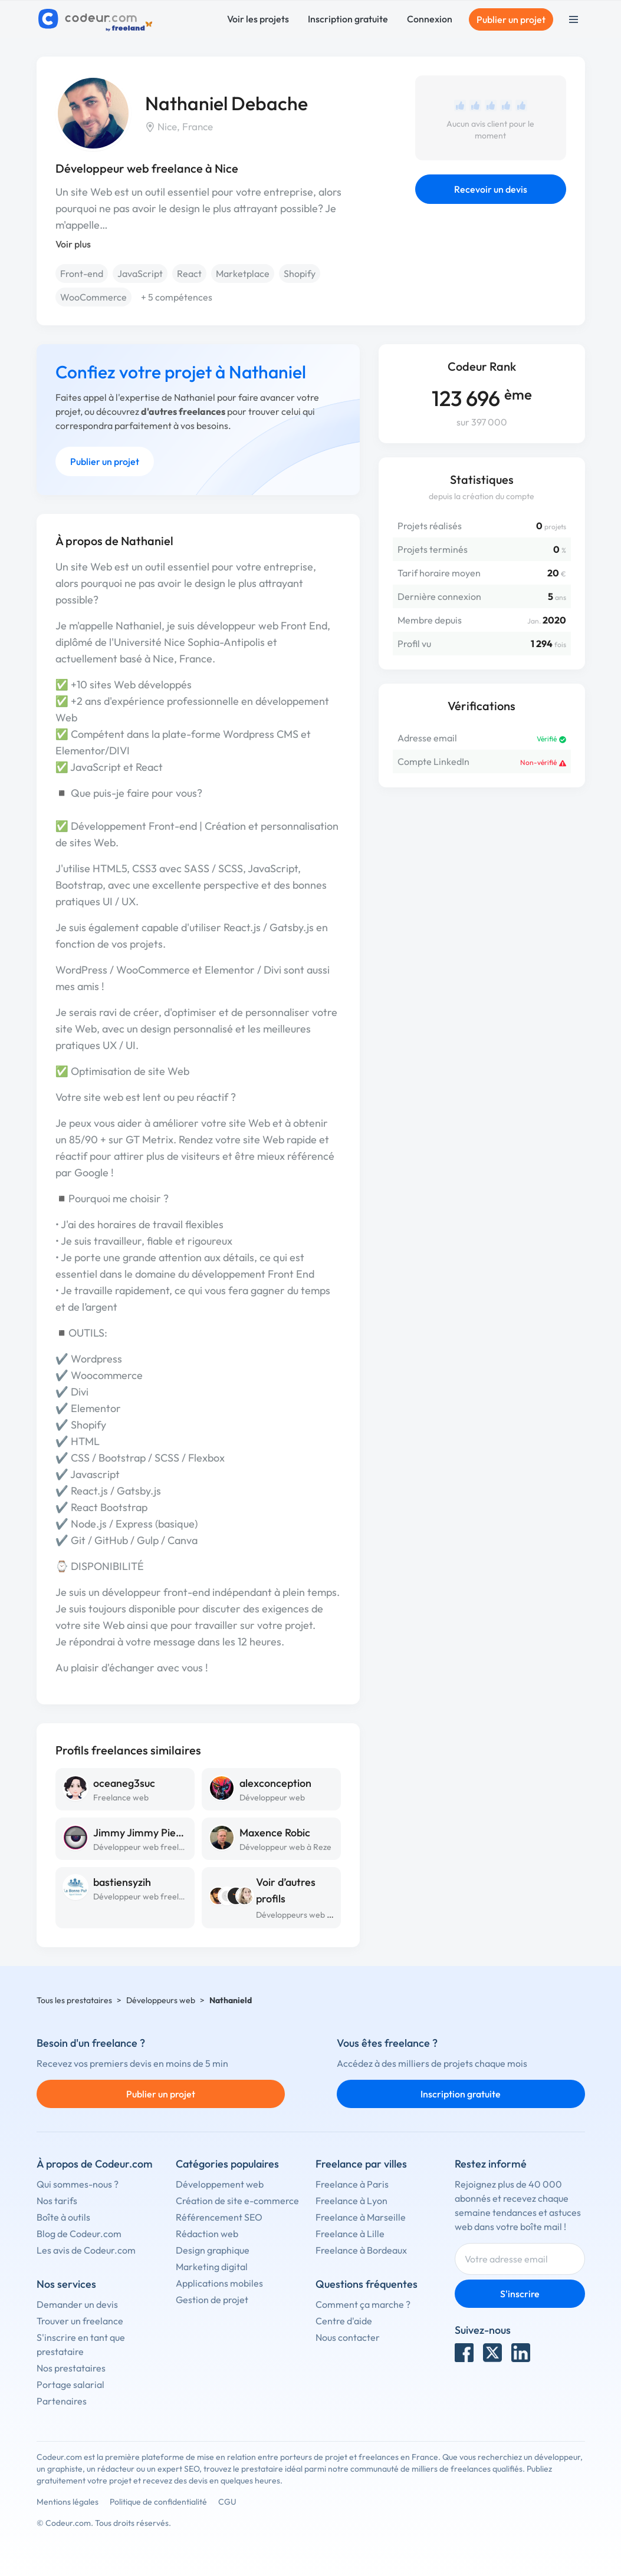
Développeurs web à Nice (303, 1914)
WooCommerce (93, 297)
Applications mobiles (219, 2283)
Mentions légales (67, 2501)
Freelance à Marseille (361, 2217)
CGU (227, 2501)
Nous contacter (348, 2337)
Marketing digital (212, 2266)
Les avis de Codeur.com (86, 2250)
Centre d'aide (344, 2321)
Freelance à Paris (352, 2184)
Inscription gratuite (348, 19)
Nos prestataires (71, 2368)
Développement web (220, 2184)
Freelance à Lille (350, 2233)
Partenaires (62, 2401)
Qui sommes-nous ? (78, 2184)
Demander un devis (77, 2304)
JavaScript (140, 273)
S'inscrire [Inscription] (520, 2294)
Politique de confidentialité (158, 2501)
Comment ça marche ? (363, 2304)
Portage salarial (70, 2384)
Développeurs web (160, 2000)
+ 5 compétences (176, 297)
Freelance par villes (361, 2164)
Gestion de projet (212, 2299)
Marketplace (243, 273)
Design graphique (212, 2250)
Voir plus (73, 244)
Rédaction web (207, 2233)
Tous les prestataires (74, 2000)
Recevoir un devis (490, 189)
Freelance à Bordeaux (361, 2250)
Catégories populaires (227, 2164)
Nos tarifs (57, 2200)
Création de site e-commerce (237, 2200)
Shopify (300, 273)
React (189, 273)
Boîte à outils (63, 2217)
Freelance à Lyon (351, 2200)
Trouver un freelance (80, 2321)
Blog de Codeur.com (79, 2233)
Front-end (81, 273)
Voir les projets (258, 19)
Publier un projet (511, 19)
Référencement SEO (219, 2217)
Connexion (429, 19)
